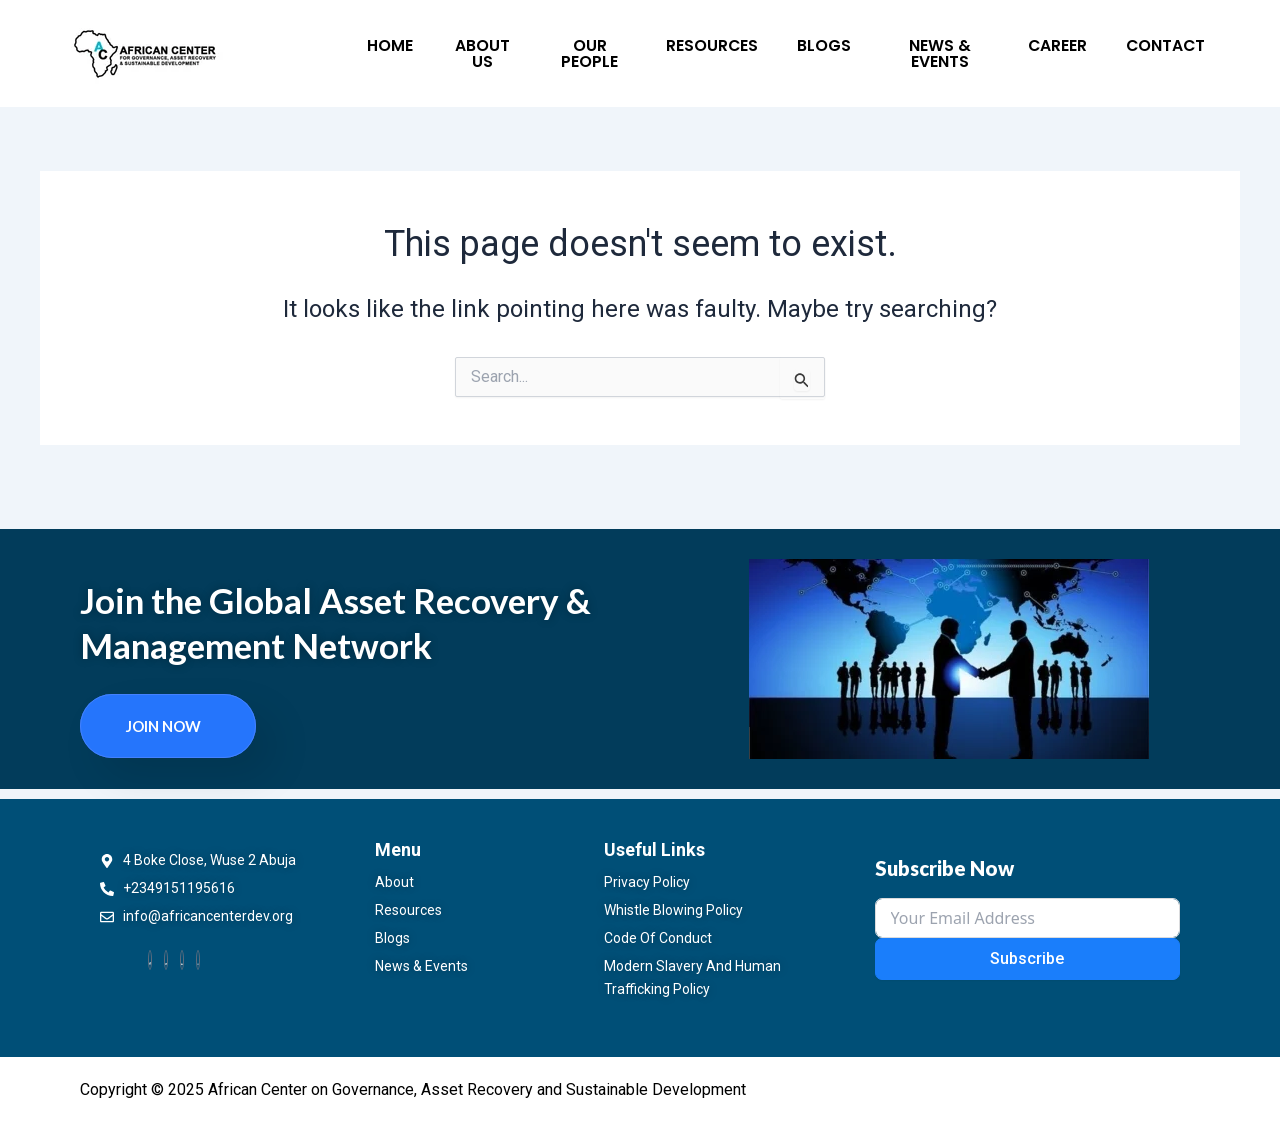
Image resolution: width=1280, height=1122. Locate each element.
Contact (1049, 48)
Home (381, 48)
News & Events (858, 48)
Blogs (756, 48)
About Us (462, 48)
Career (962, 48)
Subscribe (1027, 957)
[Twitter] (166, 959)
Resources (667, 48)
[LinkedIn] (182, 959)
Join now (163, 724)
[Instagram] (198, 959)
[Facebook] (150, 959)
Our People (562, 48)
